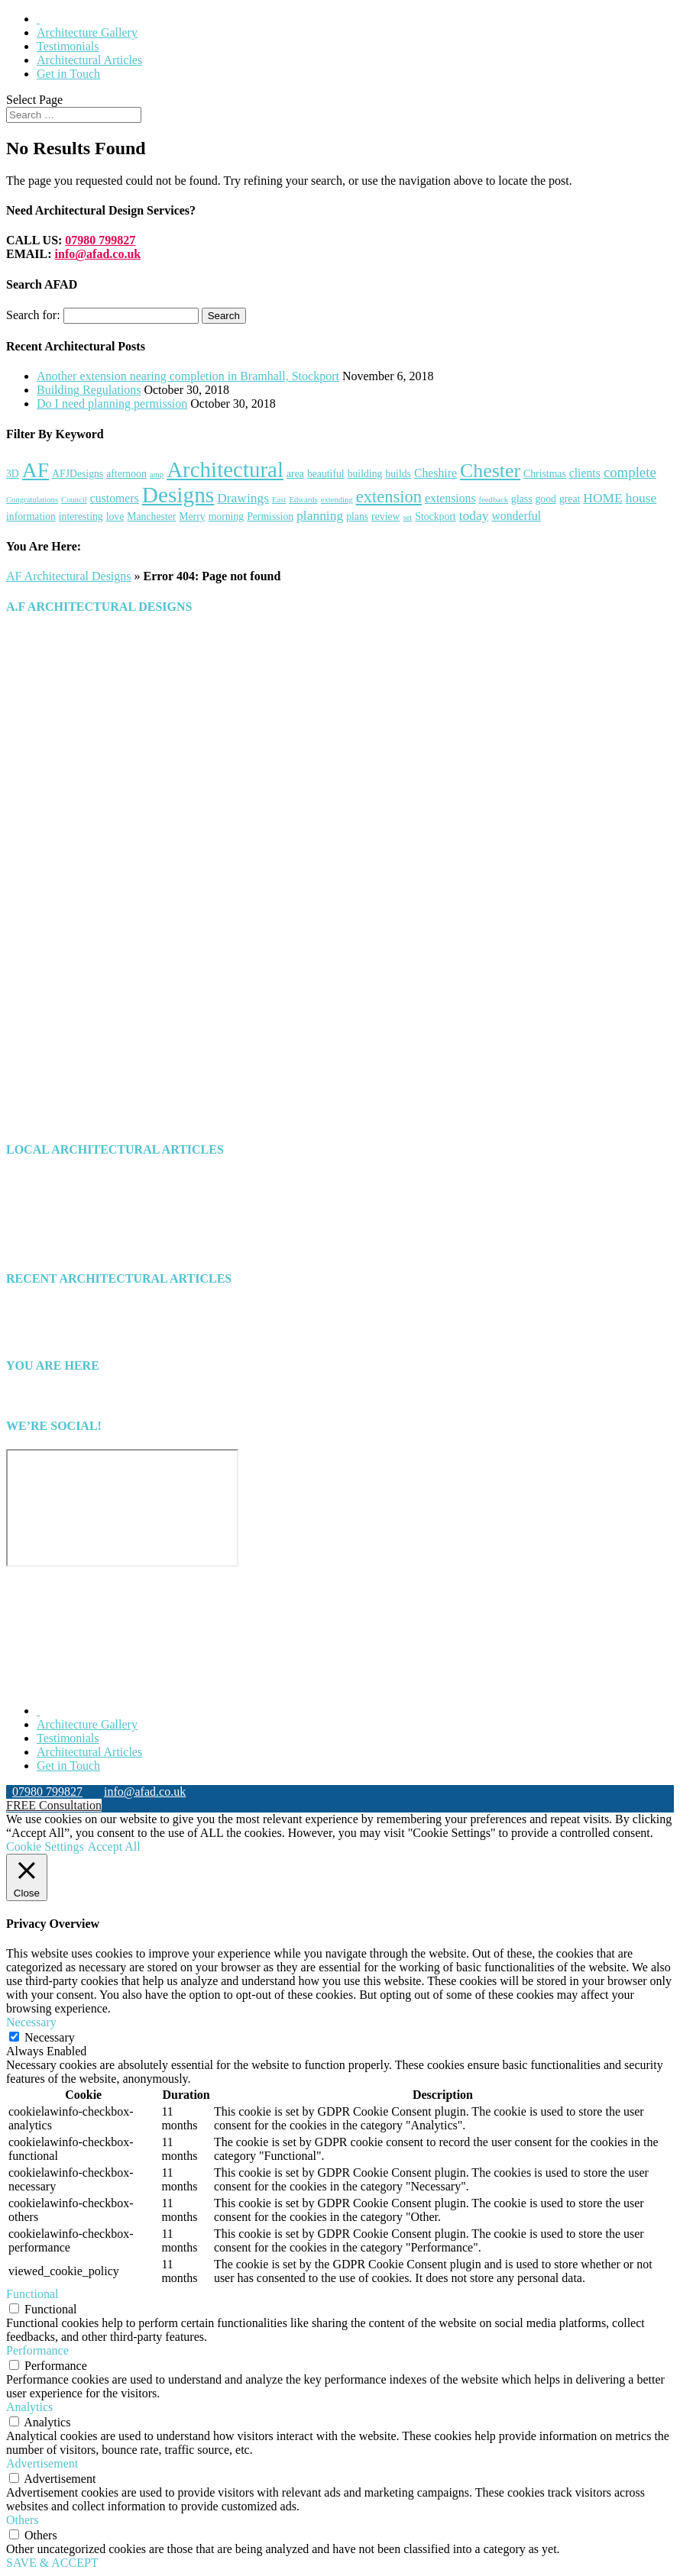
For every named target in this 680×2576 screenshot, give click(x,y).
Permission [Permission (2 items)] (270, 516)
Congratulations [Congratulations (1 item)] (32, 500)
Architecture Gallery (87, 32)
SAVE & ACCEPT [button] (52, 2562)
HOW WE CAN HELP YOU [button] (77, 1038)
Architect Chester (79, 1193)
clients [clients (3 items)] (585, 472)
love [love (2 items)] (115, 516)
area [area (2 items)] (295, 473)
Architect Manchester (89, 1207)
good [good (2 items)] (545, 499)
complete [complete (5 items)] (630, 472)
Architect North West (89, 1234)
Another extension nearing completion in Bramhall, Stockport (188, 376)
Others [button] (22, 2519)
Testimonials (68, 46)
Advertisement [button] (42, 2463)
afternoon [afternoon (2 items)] (126, 473)
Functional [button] (32, 2293)
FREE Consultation (54, 1805)
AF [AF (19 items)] (35, 470)
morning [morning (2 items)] (226, 516)
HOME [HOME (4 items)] (602, 497)
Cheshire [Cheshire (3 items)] (435, 472)
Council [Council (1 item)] (74, 500)
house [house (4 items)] (641, 497)
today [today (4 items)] (474, 515)
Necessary (49, 2037)
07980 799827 (100, 240)
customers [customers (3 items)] (114, 498)
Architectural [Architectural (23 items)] (225, 469)
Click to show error (53, 1603)
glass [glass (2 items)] (521, 499)
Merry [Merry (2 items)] (192, 516)
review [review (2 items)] (385, 516)
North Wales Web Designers (167, 1684)
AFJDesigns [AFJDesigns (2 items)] (77, 473)
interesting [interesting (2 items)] (81, 516)
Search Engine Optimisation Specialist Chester (433, 1684)
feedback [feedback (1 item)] (493, 500)
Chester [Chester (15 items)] (490, 471)
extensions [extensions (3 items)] (450, 498)
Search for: (33, 314)
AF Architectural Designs (68, 576)
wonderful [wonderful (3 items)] (516, 515)
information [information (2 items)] (31, 516)
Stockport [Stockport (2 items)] (435, 516)
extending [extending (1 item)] (337, 500)
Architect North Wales (91, 1221)
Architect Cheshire (82, 1179)
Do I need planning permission (112, 403)
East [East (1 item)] (279, 500)
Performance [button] (37, 2350)
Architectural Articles (89, 59)
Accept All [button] (114, 1846)
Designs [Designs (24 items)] (178, 495)
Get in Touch (68, 73)
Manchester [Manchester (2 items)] (151, 516)
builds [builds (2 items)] (398, 473)
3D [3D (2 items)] (12, 473)
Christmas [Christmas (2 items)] (544, 473)
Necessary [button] (31, 2022)
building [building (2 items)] (365, 473)
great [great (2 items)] (569, 499)
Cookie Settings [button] (45, 1846)
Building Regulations (89, 389)
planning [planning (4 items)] (319, 515)
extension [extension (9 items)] (389, 496)
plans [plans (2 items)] (357, 516)
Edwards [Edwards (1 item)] (303, 500)
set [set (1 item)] (407, 517)
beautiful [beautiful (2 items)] (326, 473)
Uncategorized (72, 1248)
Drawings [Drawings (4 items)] (243, 497)
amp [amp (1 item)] (157, 474)
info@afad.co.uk (98, 253)
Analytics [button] (29, 2406)
